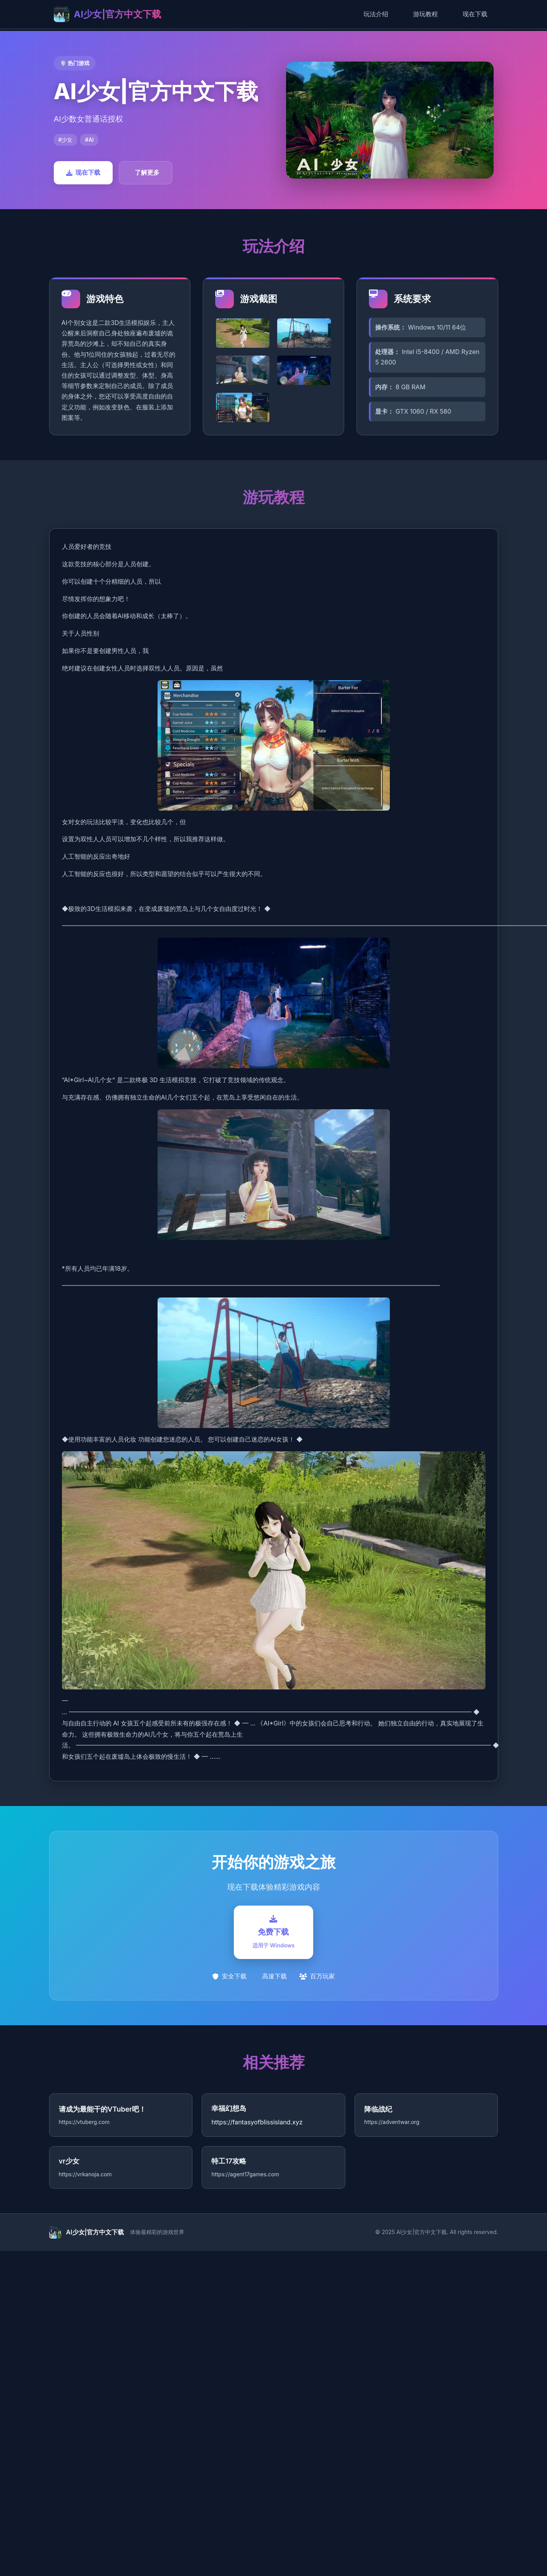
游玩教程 (425, 14)
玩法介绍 (376, 14)
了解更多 (147, 172)
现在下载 (475, 14)
